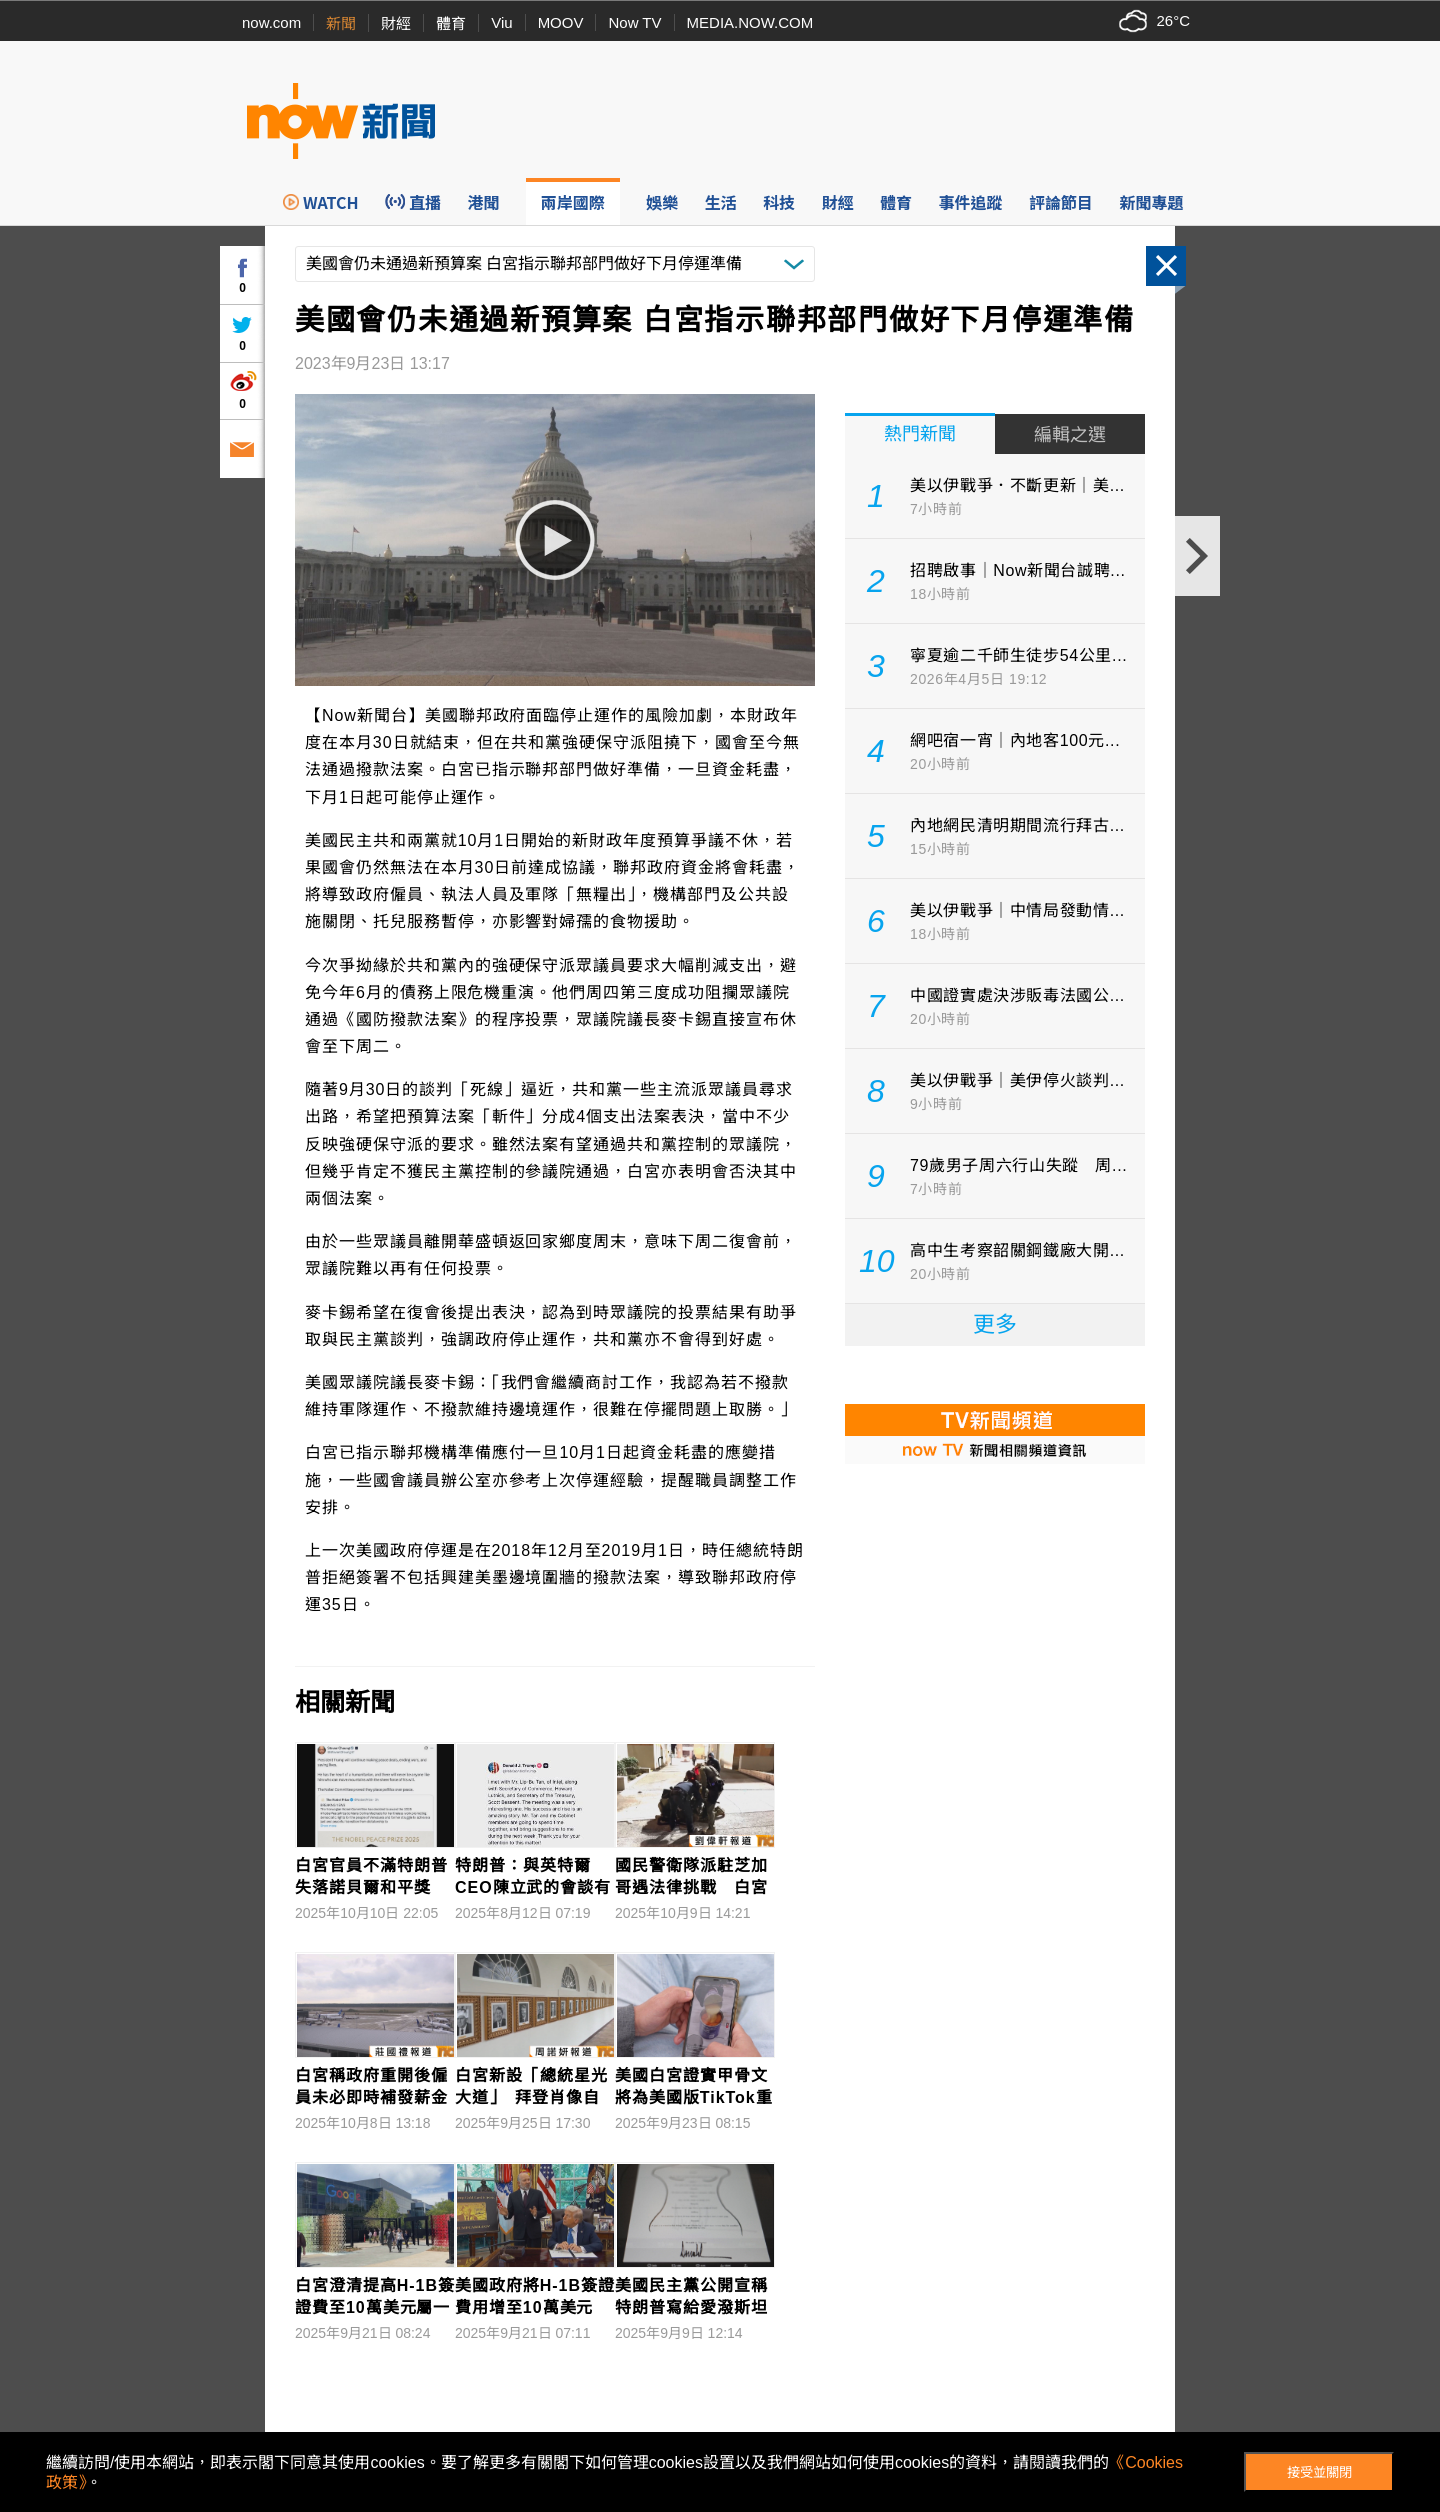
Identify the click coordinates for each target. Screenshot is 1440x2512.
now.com (271, 22)
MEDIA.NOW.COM (750, 22)
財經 (396, 23)
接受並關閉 (1319, 2472)
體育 (451, 23)
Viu (501, 22)
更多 (995, 1324)
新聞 (341, 23)
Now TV (634, 22)
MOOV (561, 22)
